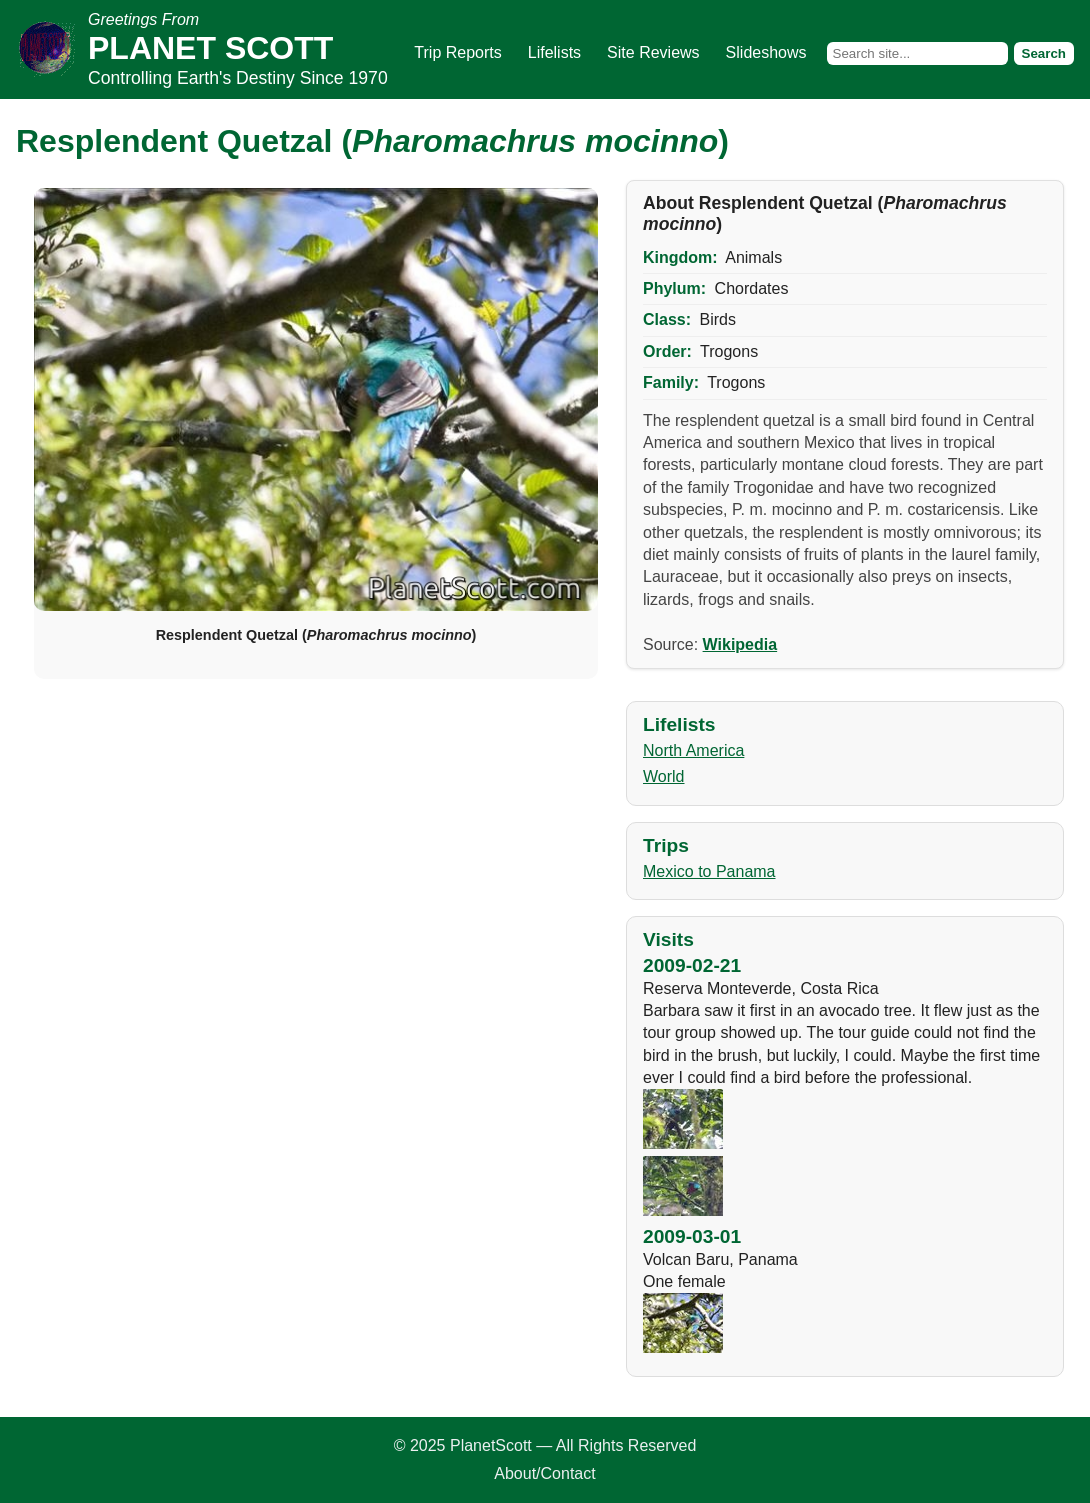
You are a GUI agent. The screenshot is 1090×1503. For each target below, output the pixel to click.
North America (693, 750)
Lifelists (554, 52)
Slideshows (766, 52)
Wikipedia (740, 644)
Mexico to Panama (709, 871)
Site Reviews (653, 52)
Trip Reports (457, 52)
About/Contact (544, 1473)
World (664, 776)
